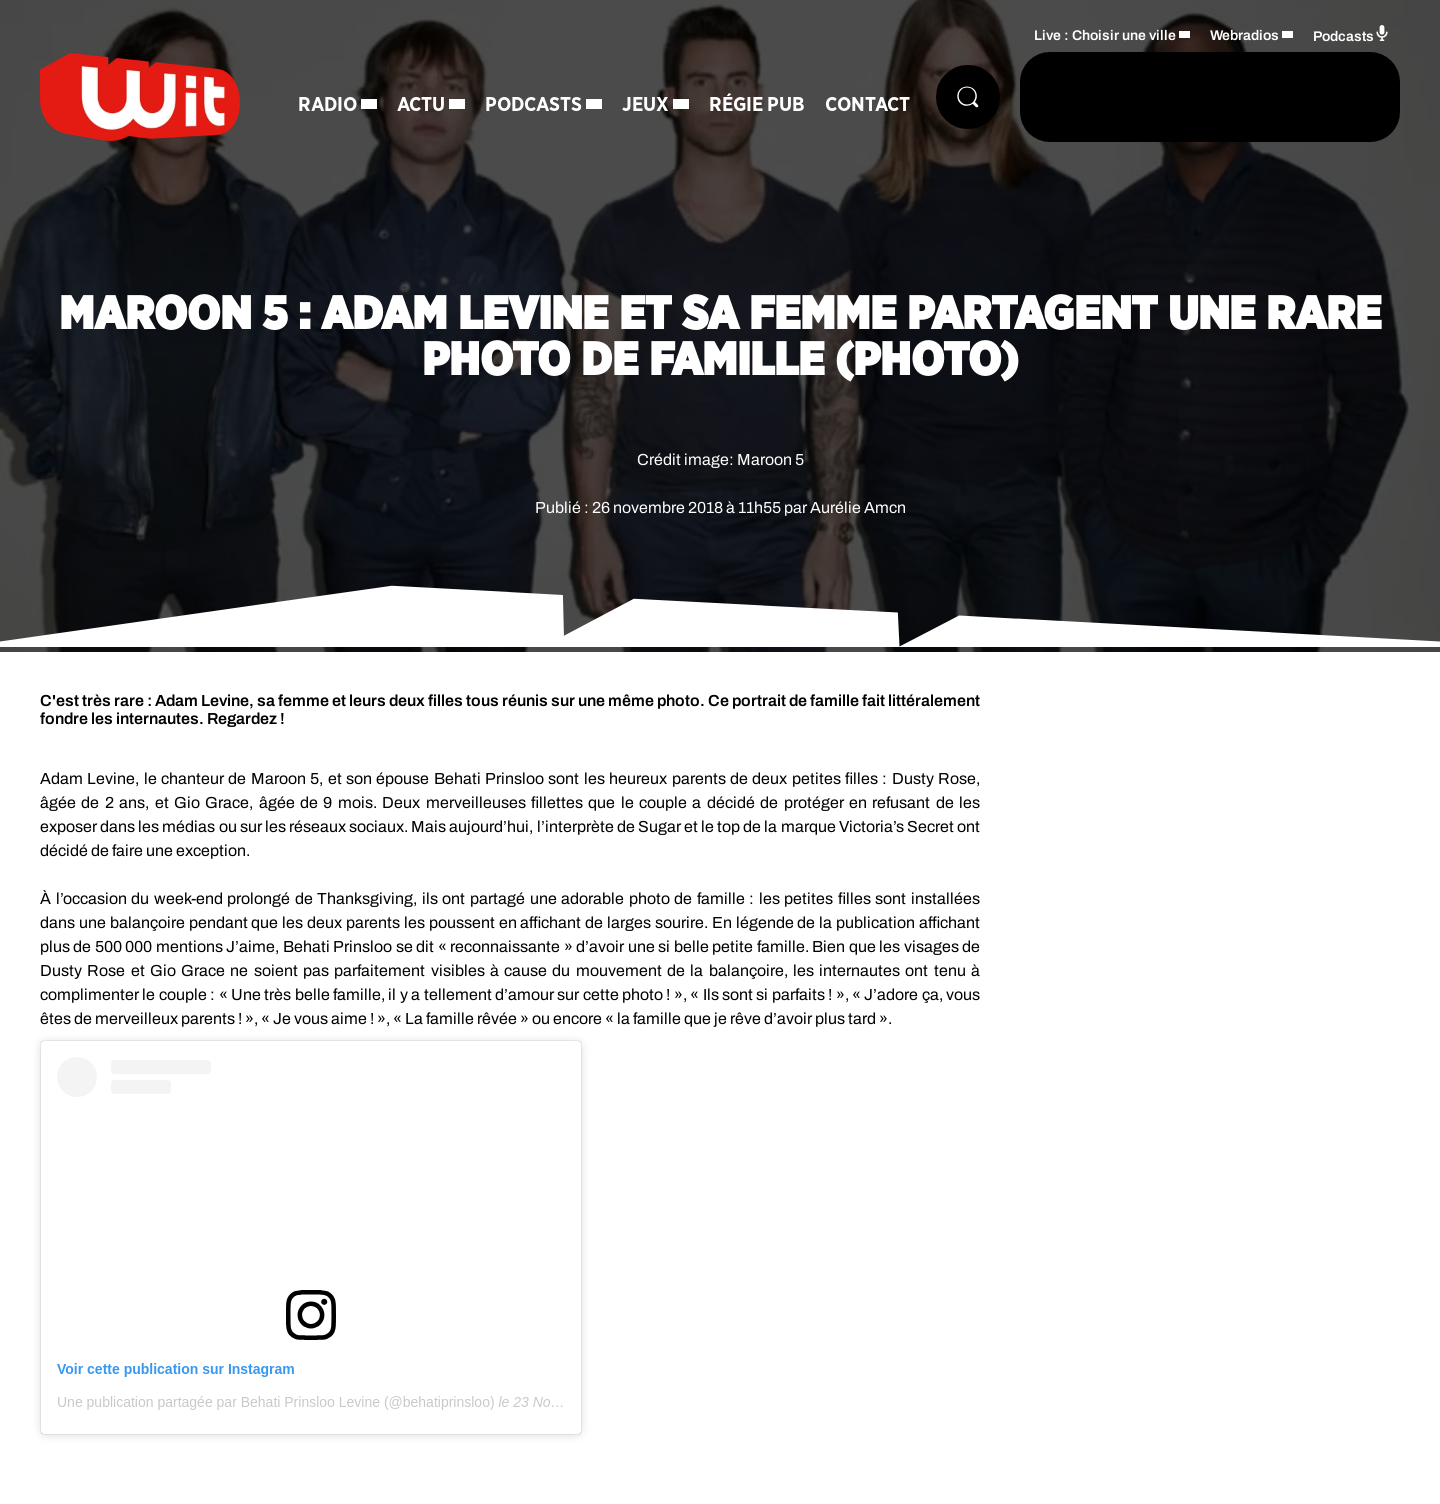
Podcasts (533, 105)
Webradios (1244, 35)
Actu (421, 105)
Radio (327, 105)
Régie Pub (757, 105)
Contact (867, 105)
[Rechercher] (968, 97)
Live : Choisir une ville (1105, 35)
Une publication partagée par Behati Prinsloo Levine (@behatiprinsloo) (276, 1402)
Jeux (645, 105)
